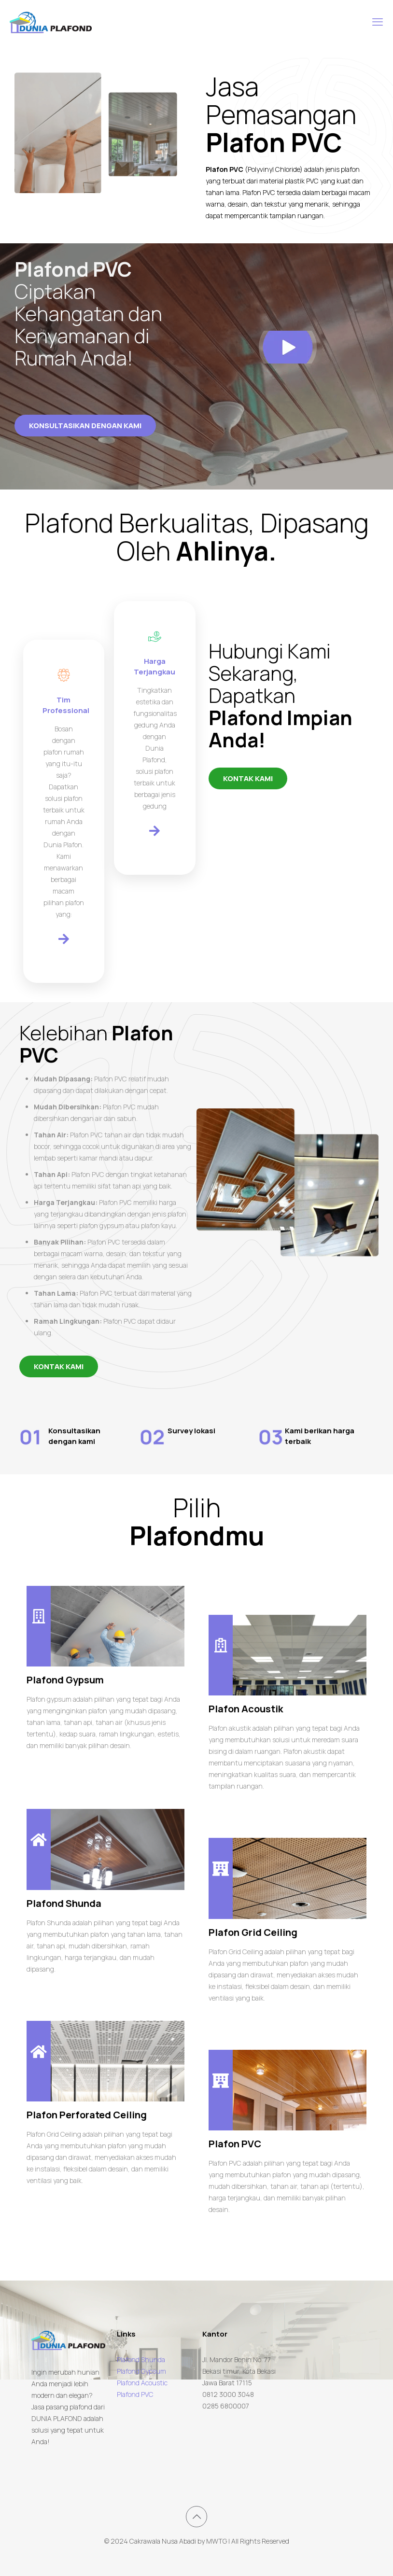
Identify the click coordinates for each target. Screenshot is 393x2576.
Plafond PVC (135, 2394)
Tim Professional (65, 705)
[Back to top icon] (196, 2516)
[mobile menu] (377, 22)
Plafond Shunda (141, 2359)
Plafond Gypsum (141, 2371)
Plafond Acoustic (142, 2382)
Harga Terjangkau (154, 666)
